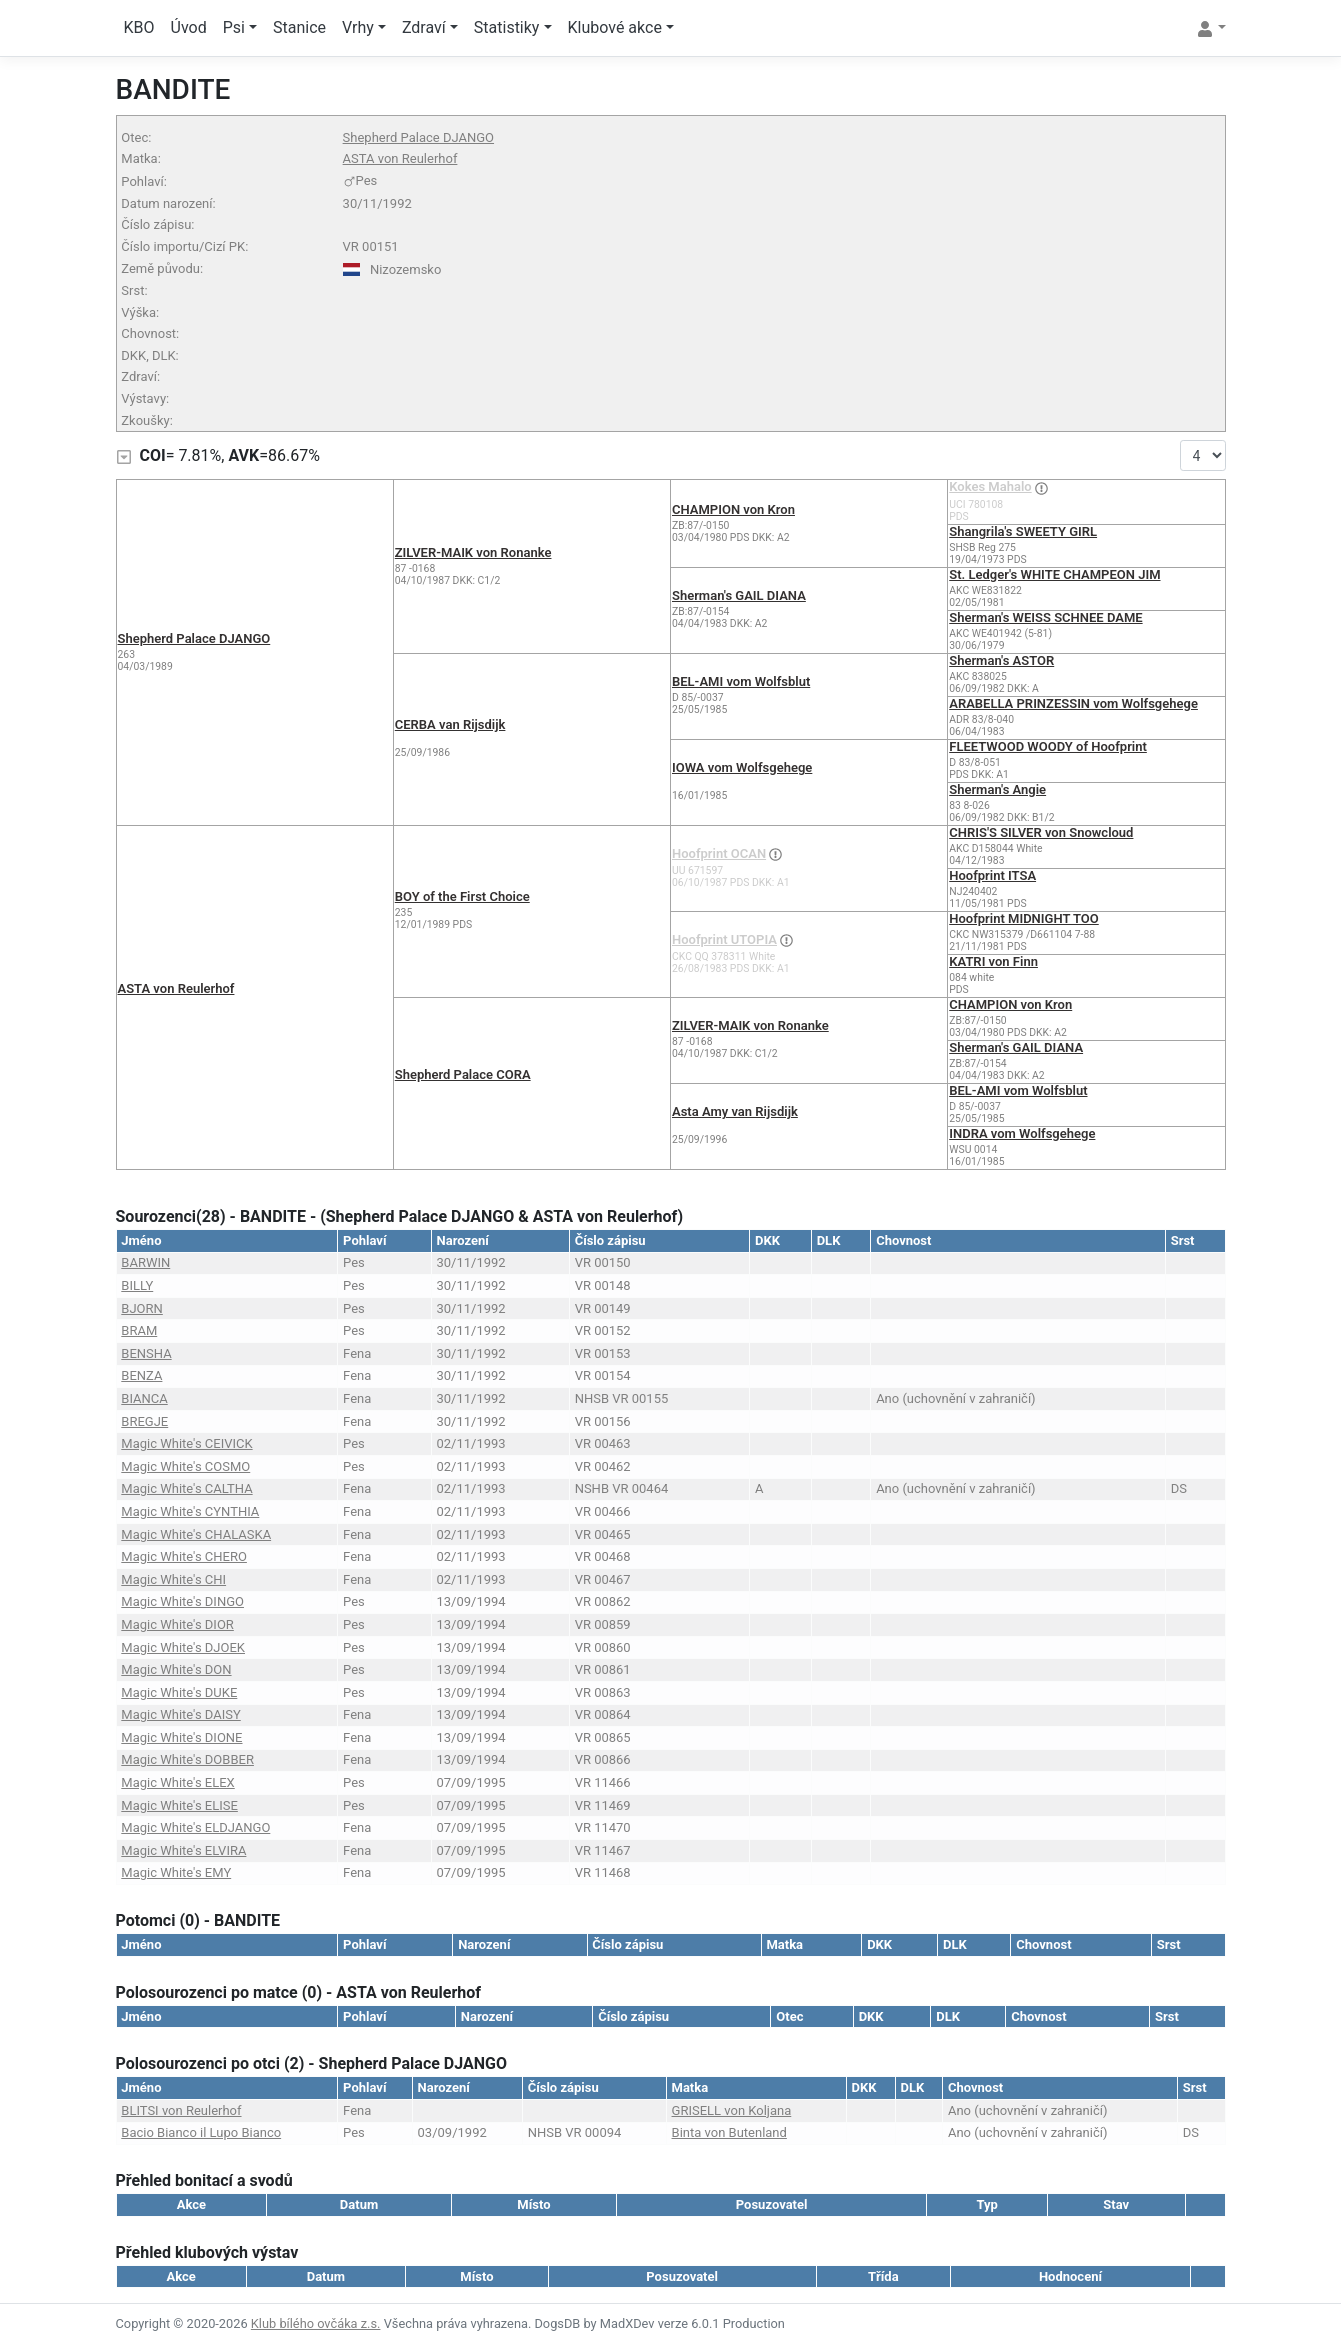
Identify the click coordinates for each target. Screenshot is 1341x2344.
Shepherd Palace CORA (463, 1074)
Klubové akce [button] (615, 27)
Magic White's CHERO (184, 1556)
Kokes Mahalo (990, 486)
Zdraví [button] (424, 27)
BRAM (139, 1330)
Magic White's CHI (173, 1579)
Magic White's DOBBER (187, 1759)
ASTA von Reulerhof (400, 158)
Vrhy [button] (358, 27)
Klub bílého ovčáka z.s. (316, 2323)
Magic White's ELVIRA (183, 1850)
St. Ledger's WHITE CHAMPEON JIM (1054, 574)
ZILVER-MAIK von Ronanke (473, 552)
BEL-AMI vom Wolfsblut (741, 681)
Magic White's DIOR (177, 1624)
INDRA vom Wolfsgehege (1022, 1133)
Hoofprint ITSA (992, 875)
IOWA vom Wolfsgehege (742, 767)
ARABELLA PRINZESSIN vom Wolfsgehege (1073, 703)
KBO (139, 27)
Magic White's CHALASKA (196, 1534)
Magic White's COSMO (185, 1466)
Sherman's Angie (997, 789)
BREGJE (144, 1421)
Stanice (299, 27)
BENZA (141, 1375)
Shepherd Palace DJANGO (418, 137)
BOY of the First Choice (462, 896)
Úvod (189, 27)
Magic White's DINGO (182, 1601)
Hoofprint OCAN (719, 853)
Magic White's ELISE (179, 1805)
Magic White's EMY (176, 1872)
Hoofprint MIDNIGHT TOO (1024, 918)
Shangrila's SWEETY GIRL (1023, 531)
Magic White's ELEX (177, 1782)
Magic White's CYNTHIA (190, 1511)
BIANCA (144, 1398)
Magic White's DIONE (181, 1737)
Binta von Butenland (729, 2132)
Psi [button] (234, 27)
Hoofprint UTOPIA (724, 939)
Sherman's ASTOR (1001, 660)
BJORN (142, 1308)
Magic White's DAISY (180, 1714)
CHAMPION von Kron (733, 509)
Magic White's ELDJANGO (195, 1827)
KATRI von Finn (993, 961)
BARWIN (145, 1262)
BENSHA (146, 1353)
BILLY (137, 1285)
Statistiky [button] (507, 27)
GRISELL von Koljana (732, 2110)
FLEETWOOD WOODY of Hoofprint (1048, 746)
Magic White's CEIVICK (186, 1443)
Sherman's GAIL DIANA (739, 595)
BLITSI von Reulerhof (181, 2110)
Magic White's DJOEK (183, 1647)
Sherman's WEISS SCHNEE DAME (1045, 617)
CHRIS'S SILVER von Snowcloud (1041, 832)
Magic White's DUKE (179, 1692)
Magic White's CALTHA (186, 1488)
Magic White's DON (176, 1669)
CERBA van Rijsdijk (450, 724)
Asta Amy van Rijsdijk (735, 1111)
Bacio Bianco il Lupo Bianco (201, 2132)
